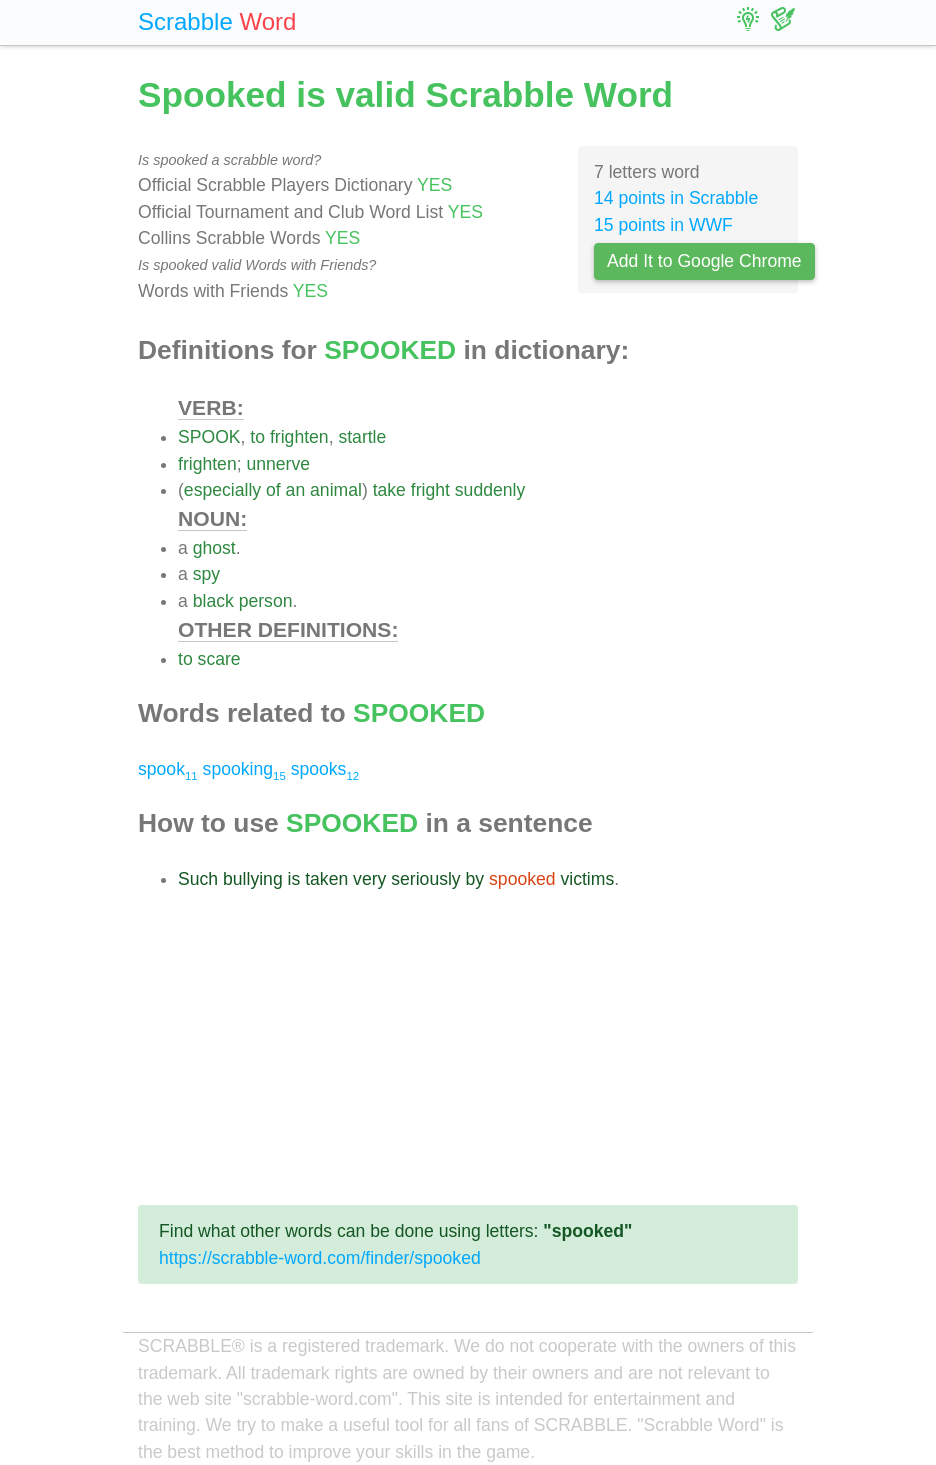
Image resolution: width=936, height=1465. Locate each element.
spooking (244, 769)
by (475, 879)
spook (168, 769)
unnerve (278, 464)
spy (206, 574)
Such (198, 879)
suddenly (490, 490)
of (273, 490)
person (266, 601)
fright (430, 490)
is (294, 879)
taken (326, 879)
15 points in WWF (663, 225)
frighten (299, 437)
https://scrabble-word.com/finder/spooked (320, 1258)
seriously (425, 879)
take (389, 490)
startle (362, 437)
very (369, 879)
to (257, 437)
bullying (253, 879)
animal (336, 490)
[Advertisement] (468, 1049)
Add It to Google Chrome (704, 261)
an (296, 490)
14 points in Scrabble (676, 198)
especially (222, 490)
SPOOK (209, 437)
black (213, 601)
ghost (214, 548)
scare (219, 659)
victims (587, 879)
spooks (325, 769)
